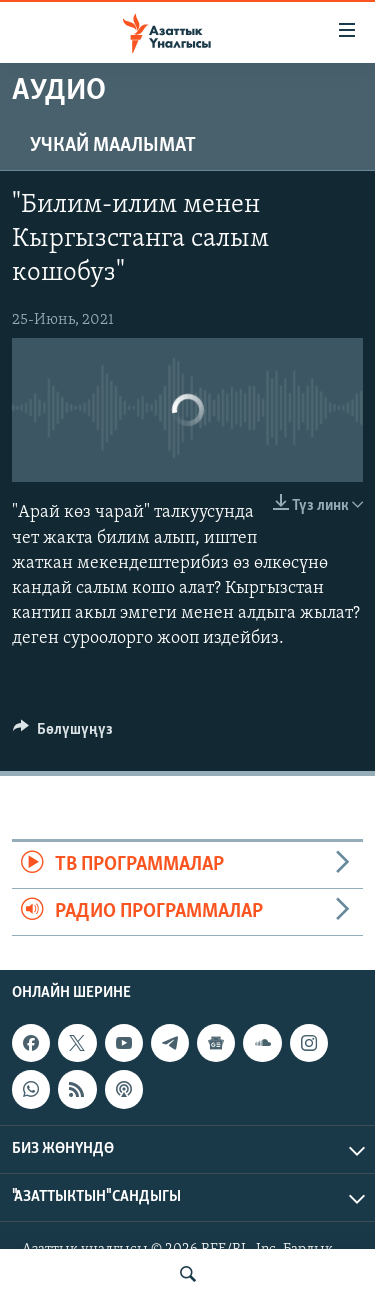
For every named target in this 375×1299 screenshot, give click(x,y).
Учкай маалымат (113, 146)
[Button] (63, 734)
